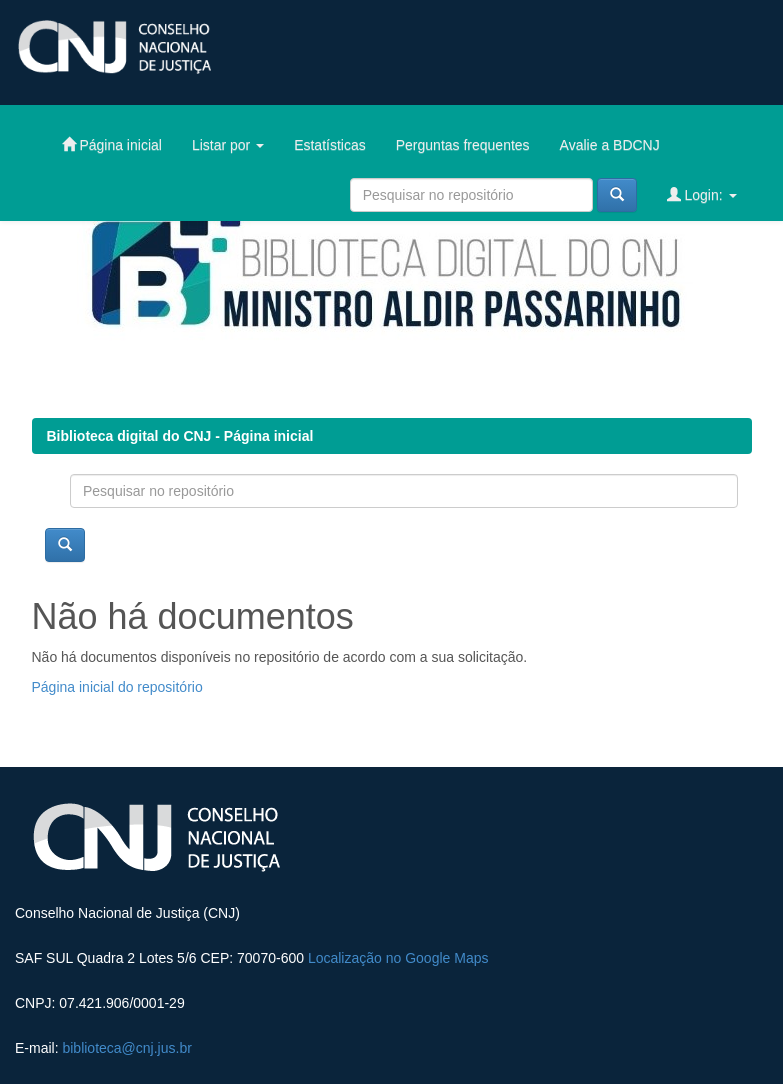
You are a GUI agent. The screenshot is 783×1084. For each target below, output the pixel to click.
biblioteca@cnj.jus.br (126, 1048)
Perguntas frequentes (463, 145)
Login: (702, 194)
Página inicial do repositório (117, 687)
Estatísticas (330, 145)
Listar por (228, 145)
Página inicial (112, 144)
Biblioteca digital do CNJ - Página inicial (180, 436)
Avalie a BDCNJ (610, 145)
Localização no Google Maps (398, 958)
